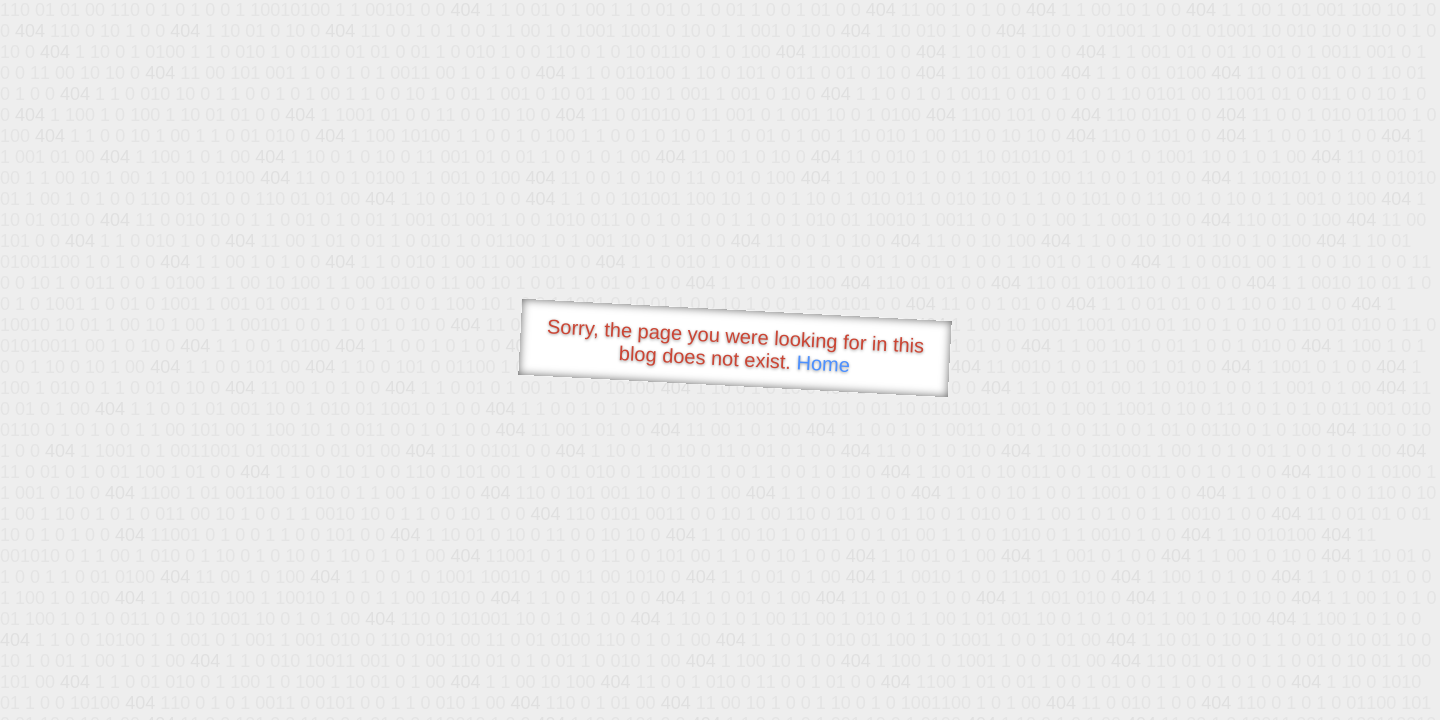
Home (823, 363)
